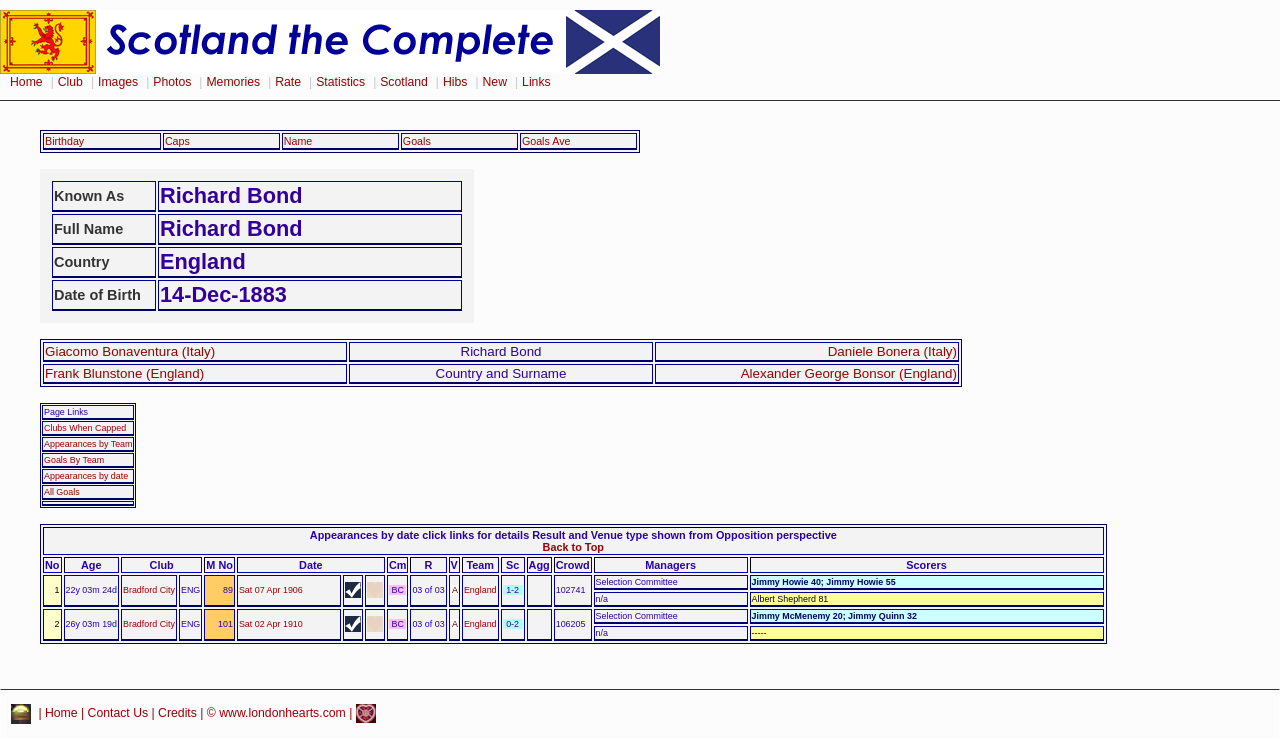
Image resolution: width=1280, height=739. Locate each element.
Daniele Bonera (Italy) (892, 351)
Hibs (455, 82)
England (480, 590)
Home (26, 82)
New (495, 82)
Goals (417, 141)
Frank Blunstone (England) (124, 373)
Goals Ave (546, 141)
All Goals (62, 492)
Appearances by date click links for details (419, 535)
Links (536, 82)
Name (298, 141)
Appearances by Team (88, 444)
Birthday (64, 141)
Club (70, 82)
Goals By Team (74, 460)
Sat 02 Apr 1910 (271, 624)
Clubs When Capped (85, 428)
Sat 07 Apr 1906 (271, 590)
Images (118, 82)
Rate (288, 82)
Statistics (340, 82)
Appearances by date (86, 476)
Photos (172, 82)
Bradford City (149, 590)
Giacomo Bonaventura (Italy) (130, 351)
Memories (233, 82)
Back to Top (573, 547)
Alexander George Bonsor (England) (849, 373)
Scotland (404, 82)
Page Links (66, 412)
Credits (177, 713)
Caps (177, 141)
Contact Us (118, 713)
